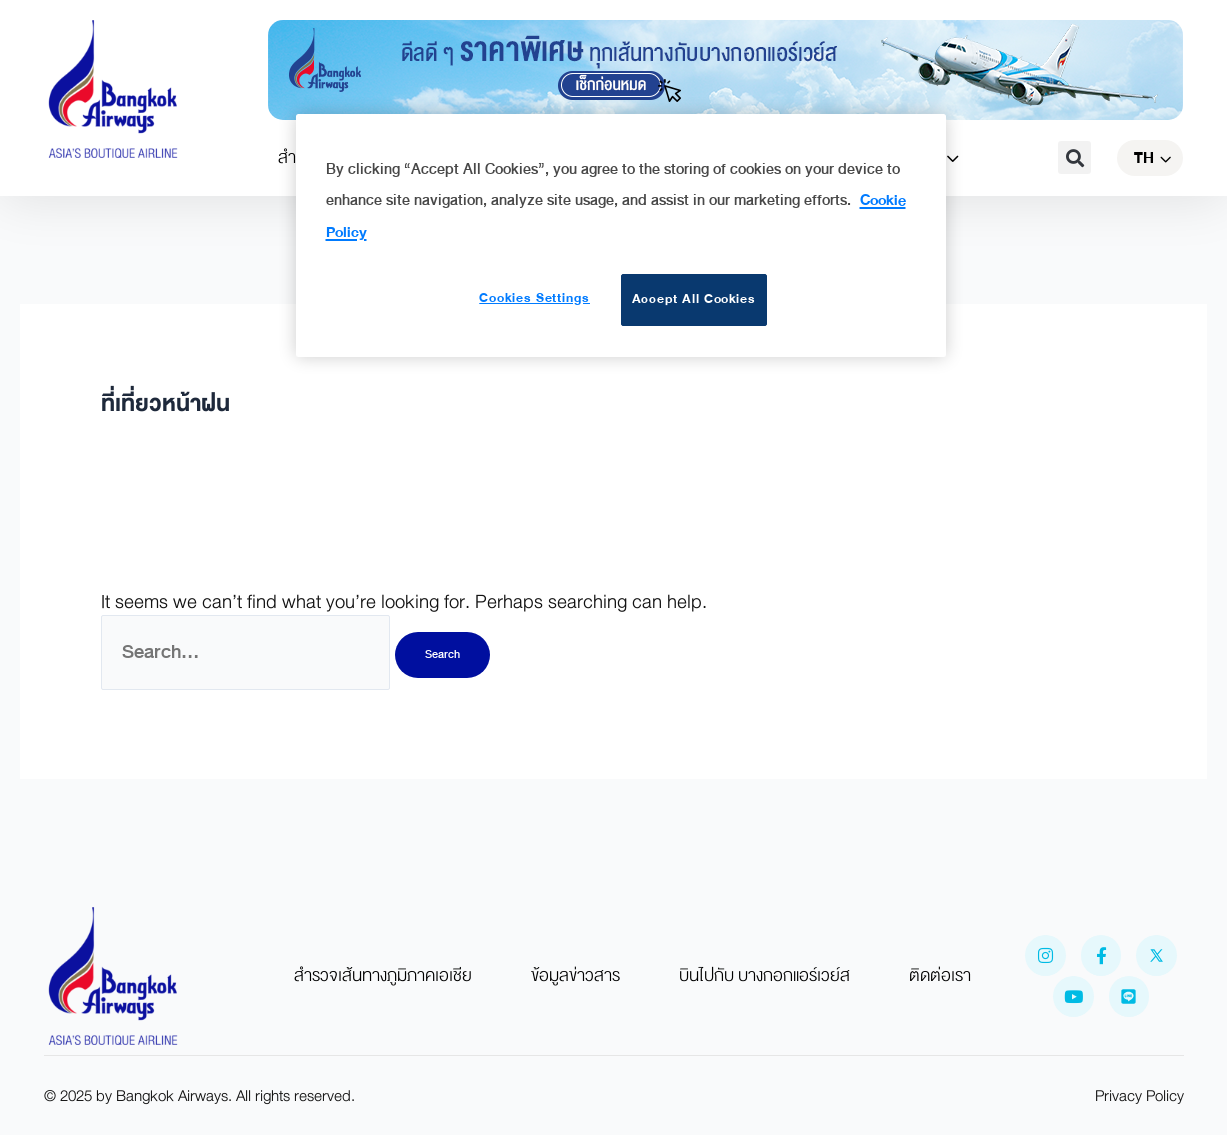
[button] (1074, 157)
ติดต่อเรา (940, 976)
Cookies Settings (534, 298)
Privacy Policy (1139, 1096)
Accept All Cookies (694, 299)
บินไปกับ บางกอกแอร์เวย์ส (764, 976)
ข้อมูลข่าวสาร (575, 976)
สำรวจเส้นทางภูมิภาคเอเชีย (383, 976)
